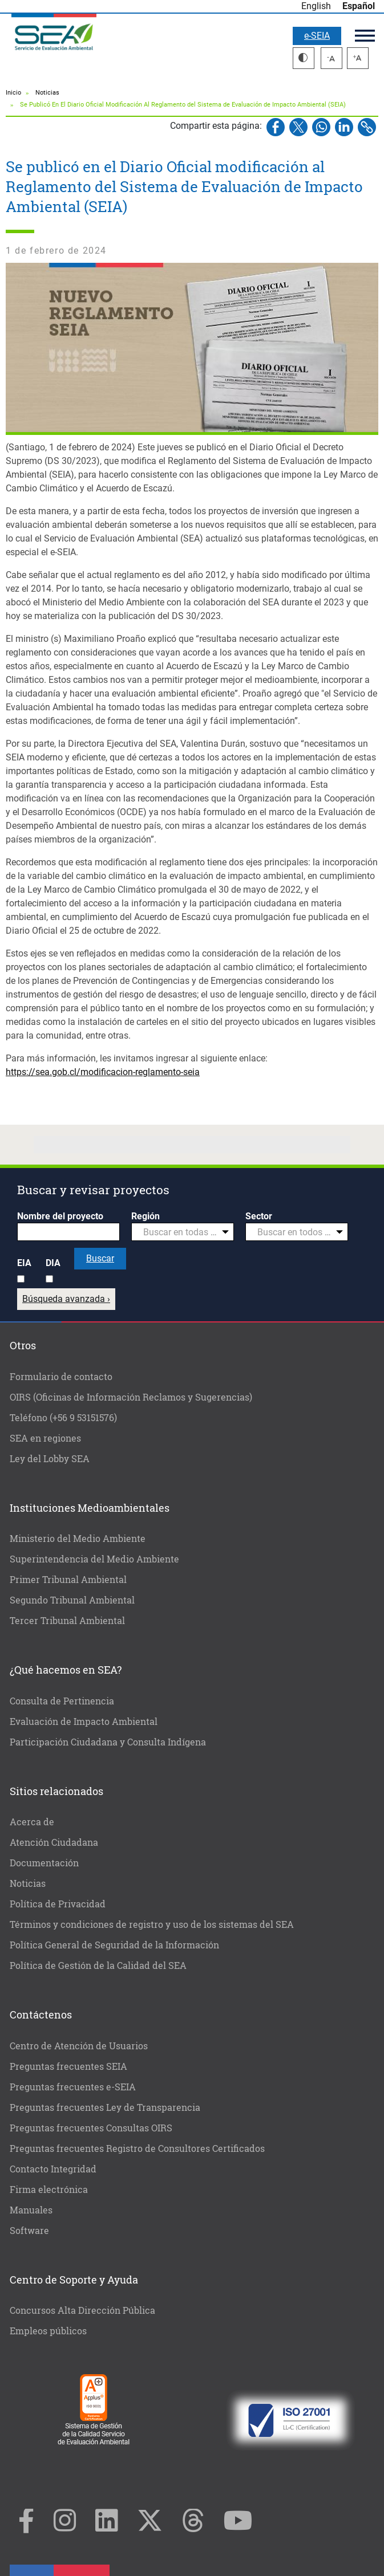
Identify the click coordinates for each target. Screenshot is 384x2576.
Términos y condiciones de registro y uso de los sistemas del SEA (152, 1924)
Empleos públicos (48, 2331)
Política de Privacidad (58, 1904)
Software (29, 2230)
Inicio (13, 92)
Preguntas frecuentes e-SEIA (73, 2087)
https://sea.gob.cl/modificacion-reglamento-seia (103, 1072)
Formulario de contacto (61, 1376)
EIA (24, 1263)
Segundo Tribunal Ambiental (72, 1600)
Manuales (31, 2210)
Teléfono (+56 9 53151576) (63, 1417)
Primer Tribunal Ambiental (68, 1579)
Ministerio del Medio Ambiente (77, 1538)
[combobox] (182, 1232)
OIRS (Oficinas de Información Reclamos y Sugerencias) (131, 1397)
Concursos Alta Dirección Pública (82, 2310)
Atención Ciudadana (54, 1842)
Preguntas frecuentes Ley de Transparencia (105, 2107)
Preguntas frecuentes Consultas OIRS (91, 2128)
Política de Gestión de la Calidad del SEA (98, 1965)
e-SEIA (317, 35)
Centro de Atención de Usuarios (79, 2046)
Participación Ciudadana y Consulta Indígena (108, 1742)
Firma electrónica (49, 2189)
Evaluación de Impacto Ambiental (83, 1721)
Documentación (44, 1863)
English (316, 6)
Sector (258, 1216)
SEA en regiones (45, 1438)
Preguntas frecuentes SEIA (68, 2066)
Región (145, 1216)
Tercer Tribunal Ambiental (67, 1620)
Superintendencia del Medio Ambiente (94, 1559)
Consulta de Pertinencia (62, 1701)
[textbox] (178, 1232)
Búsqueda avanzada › (66, 1298)
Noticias (47, 92)
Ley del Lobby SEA (50, 1458)
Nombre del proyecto (60, 1216)
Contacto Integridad (53, 2169)
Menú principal (365, 36)
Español (358, 6)
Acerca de (32, 1822)
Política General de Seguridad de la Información (114, 1945)
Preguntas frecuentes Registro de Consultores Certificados (137, 2148)
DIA (53, 1263)
